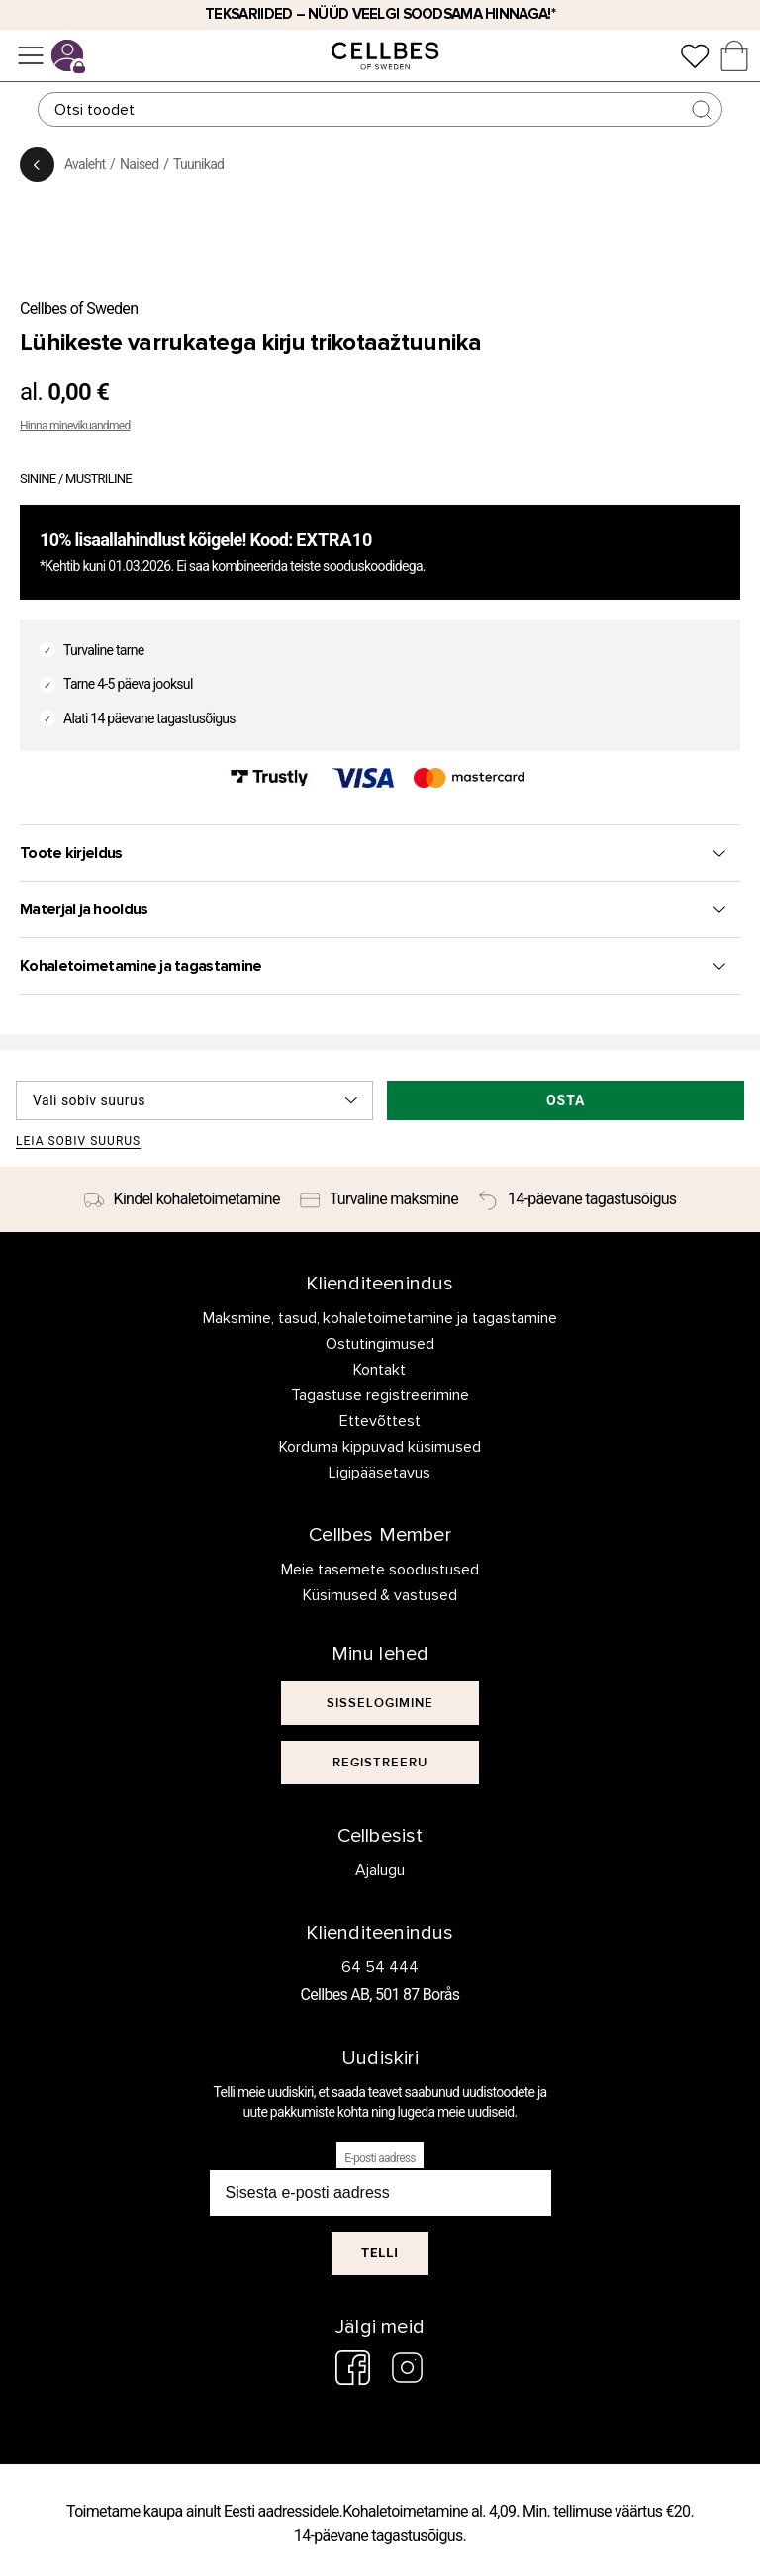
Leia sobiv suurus (78, 1141)
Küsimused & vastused (380, 1595)
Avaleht (84, 164)
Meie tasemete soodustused (380, 1569)
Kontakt (379, 1370)
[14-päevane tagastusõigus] (577, 1199)
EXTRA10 (334, 539)
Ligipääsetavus (379, 1472)
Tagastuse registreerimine (380, 1395)
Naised (139, 164)
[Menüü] (30, 55)
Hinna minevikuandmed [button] (75, 425)
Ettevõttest (380, 1421)
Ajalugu (380, 1870)
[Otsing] (379, 109)
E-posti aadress (380, 2158)
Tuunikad (198, 164)
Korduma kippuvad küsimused (380, 1447)
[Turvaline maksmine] (379, 1199)
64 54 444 (380, 1967)
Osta (566, 1100)
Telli (380, 2252)
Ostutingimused (380, 1344)
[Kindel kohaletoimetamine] (182, 1199)
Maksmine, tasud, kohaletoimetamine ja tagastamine (380, 1318)
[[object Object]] (380, 1703)
